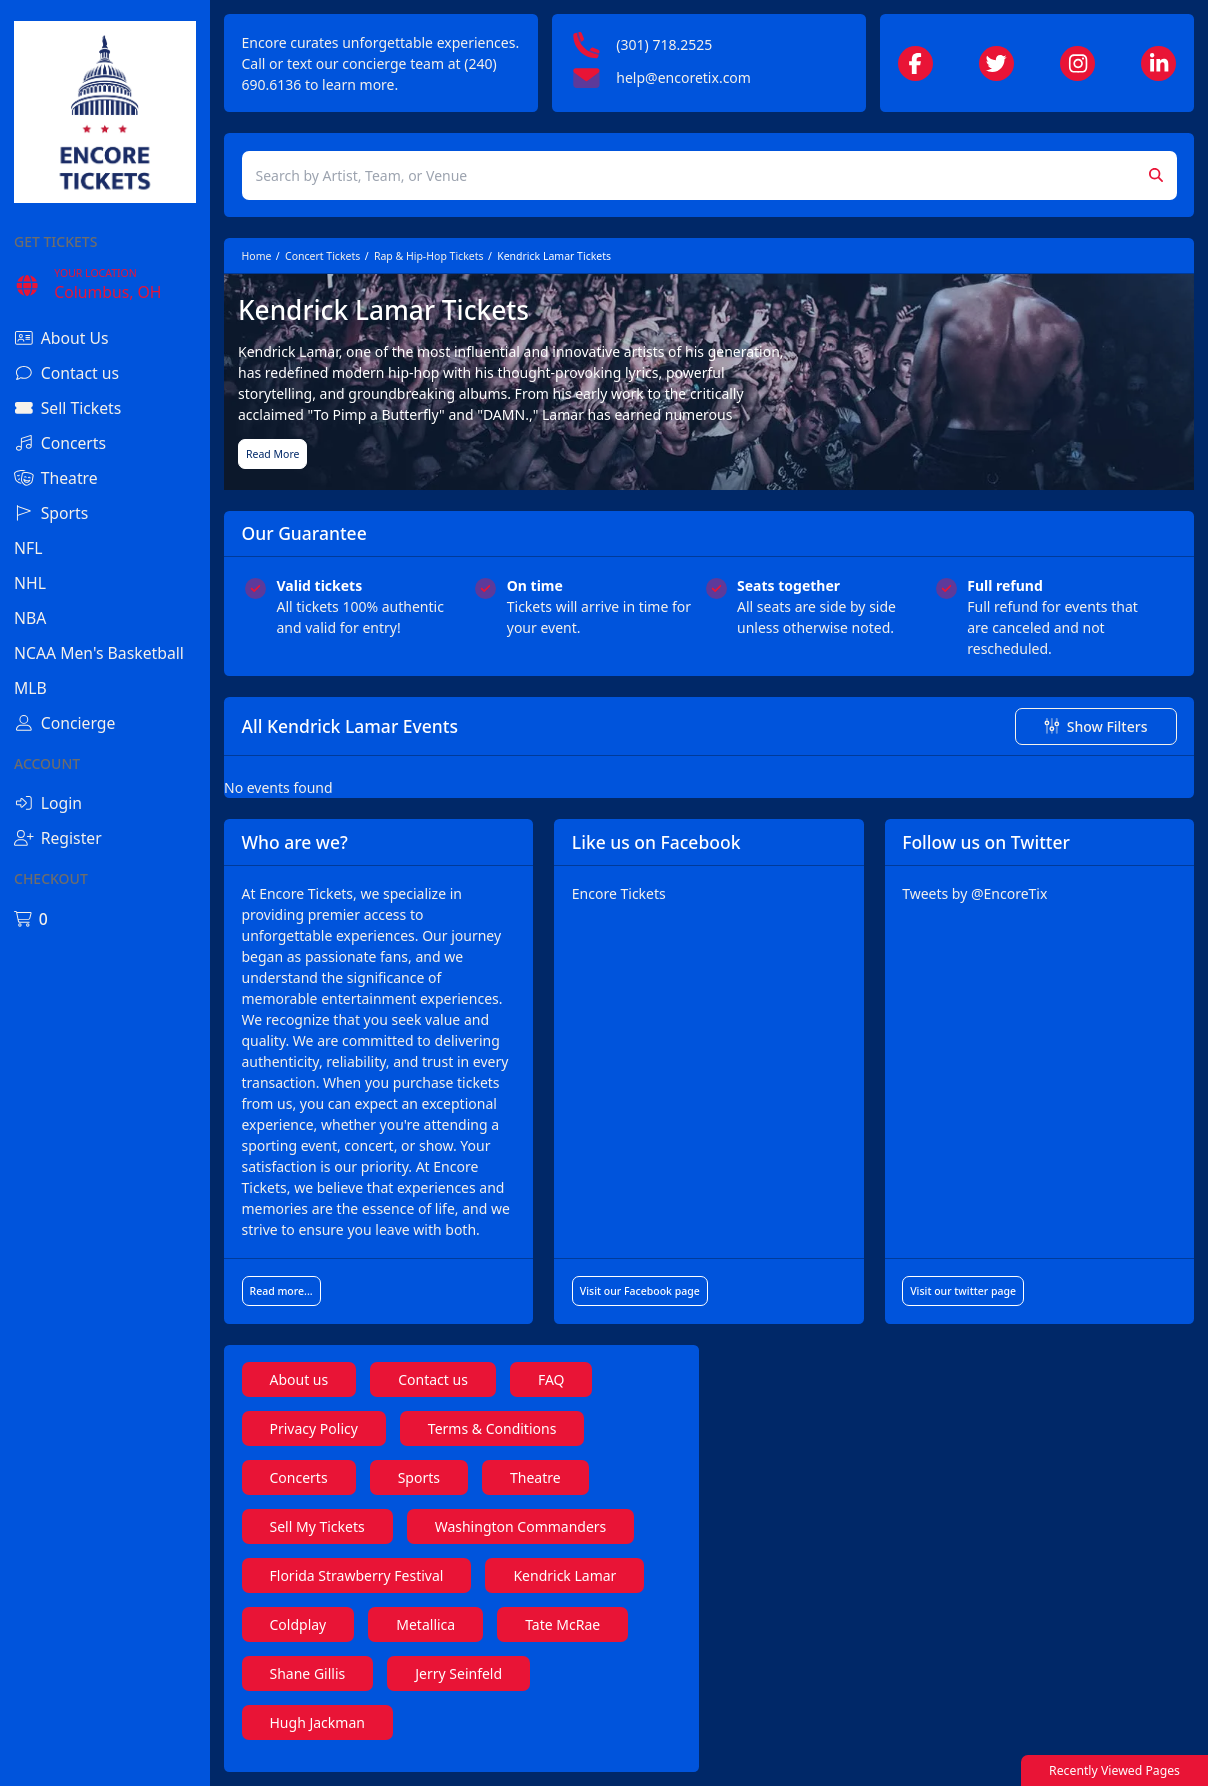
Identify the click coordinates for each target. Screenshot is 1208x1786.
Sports (419, 1477)
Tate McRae (562, 1624)
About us (299, 1379)
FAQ (551, 1379)
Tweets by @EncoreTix (974, 893)
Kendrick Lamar (564, 1575)
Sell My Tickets (317, 1526)
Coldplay (298, 1624)
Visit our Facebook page (640, 1291)
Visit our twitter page (963, 1291)
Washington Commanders (521, 1526)
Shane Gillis (308, 1673)
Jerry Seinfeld (458, 1673)
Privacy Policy (314, 1428)
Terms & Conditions (492, 1428)
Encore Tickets (619, 893)
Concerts (299, 1477)
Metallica (425, 1624)
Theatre (535, 1477)
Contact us (433, 1379)
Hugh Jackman (317, 1722)
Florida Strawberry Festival (357, 1575)
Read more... (281, 1291)
